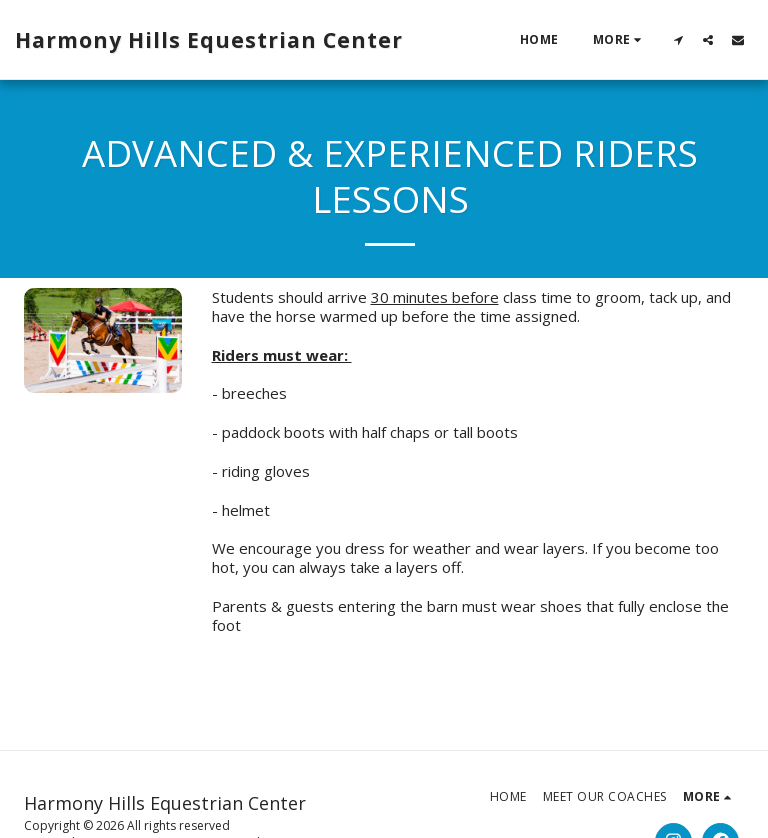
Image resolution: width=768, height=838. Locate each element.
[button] (678, 39)
